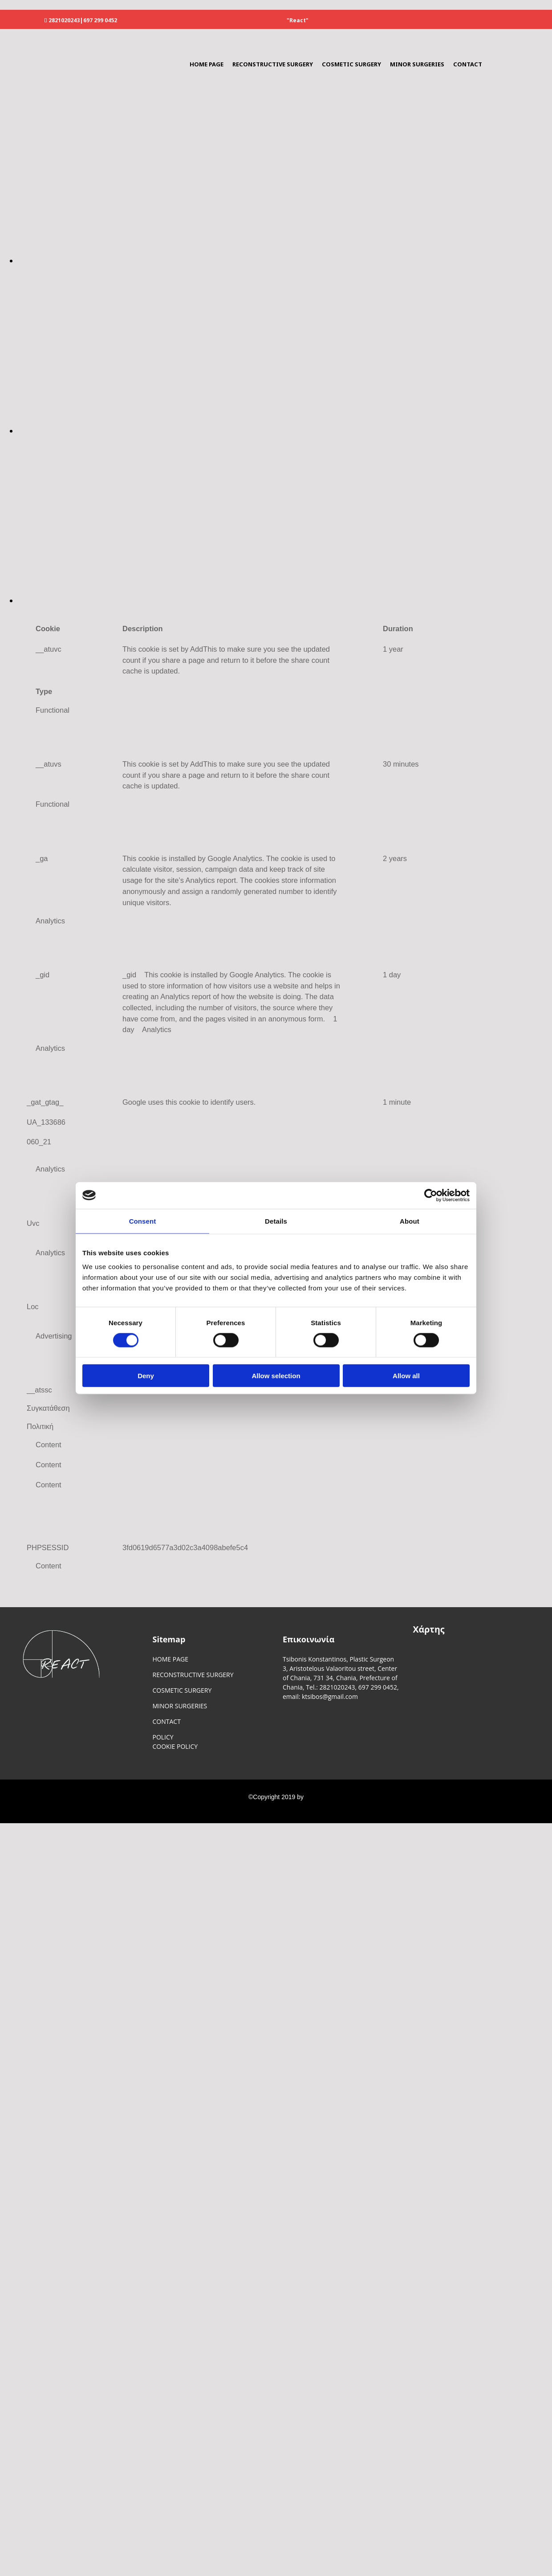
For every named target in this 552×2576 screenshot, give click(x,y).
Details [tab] (276, 1221)
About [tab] (409, 1221)
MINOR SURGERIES (417, 64)
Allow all (406, 1376)
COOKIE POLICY (175, 1746)
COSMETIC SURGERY (351, 64)
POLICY (163, 1737)
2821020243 (64, 20)
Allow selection (276, 1376)
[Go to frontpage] (47, 71)
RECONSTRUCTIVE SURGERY (272, 64)
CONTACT (467, 64)
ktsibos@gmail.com (330, 1696)
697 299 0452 (100, 20)
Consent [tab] (142, 1221)
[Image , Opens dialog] (285, 260)
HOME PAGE (206, 64)
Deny (146, 1376)
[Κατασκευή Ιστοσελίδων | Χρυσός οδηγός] (14, 1814)
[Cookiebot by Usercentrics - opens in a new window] (431, 1195)
